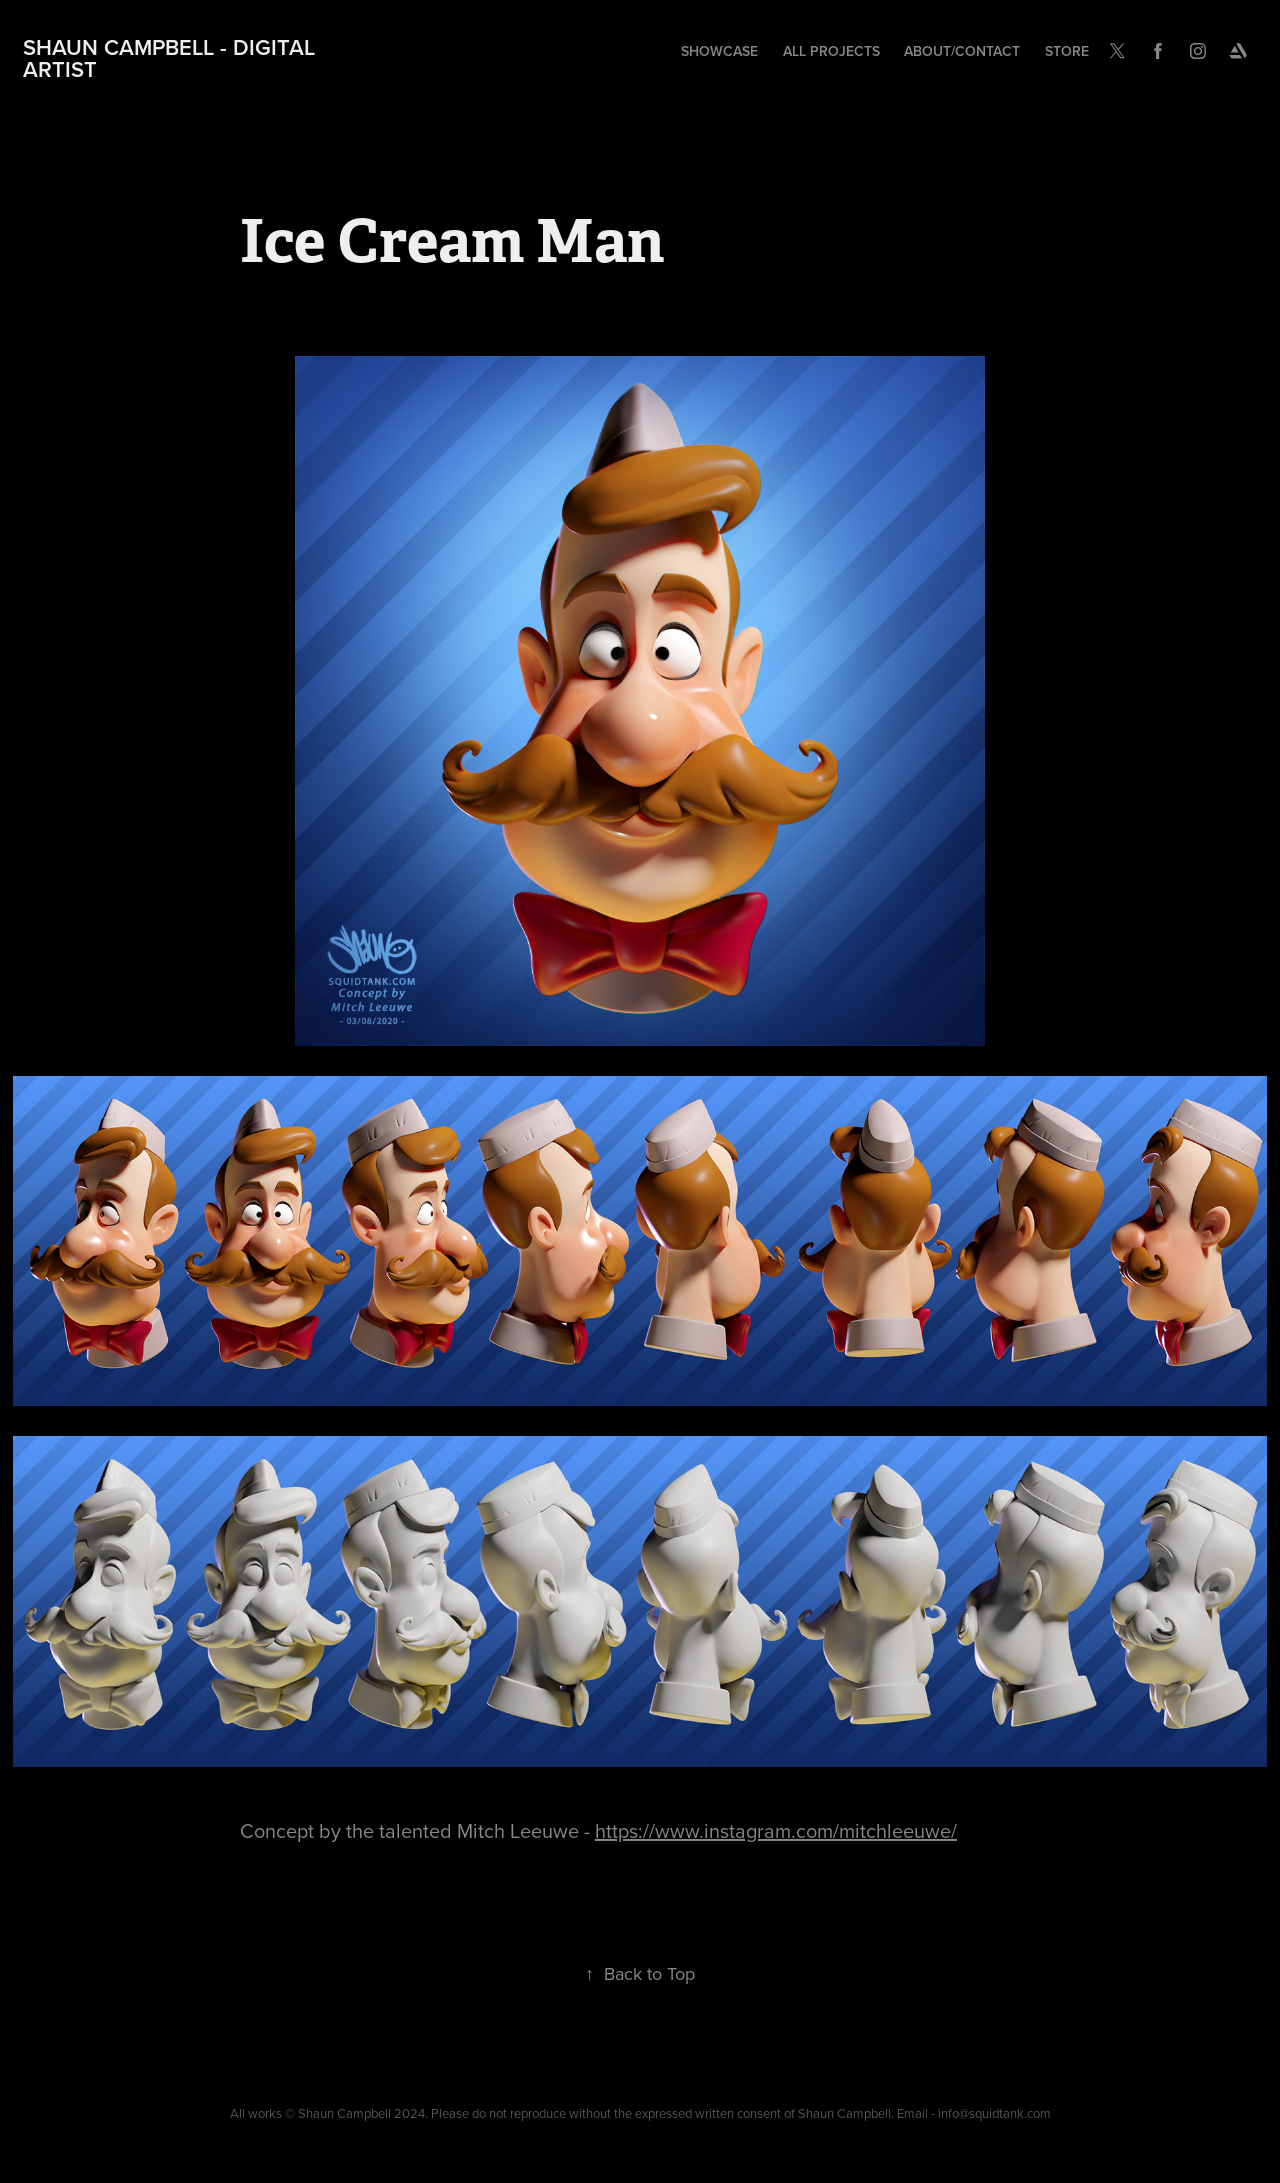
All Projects (831, 51)
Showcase (719, 51)
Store (1067, 51)
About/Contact (962, 51)
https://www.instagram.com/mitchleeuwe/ (776, 1830)
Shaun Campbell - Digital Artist (172, 58)
